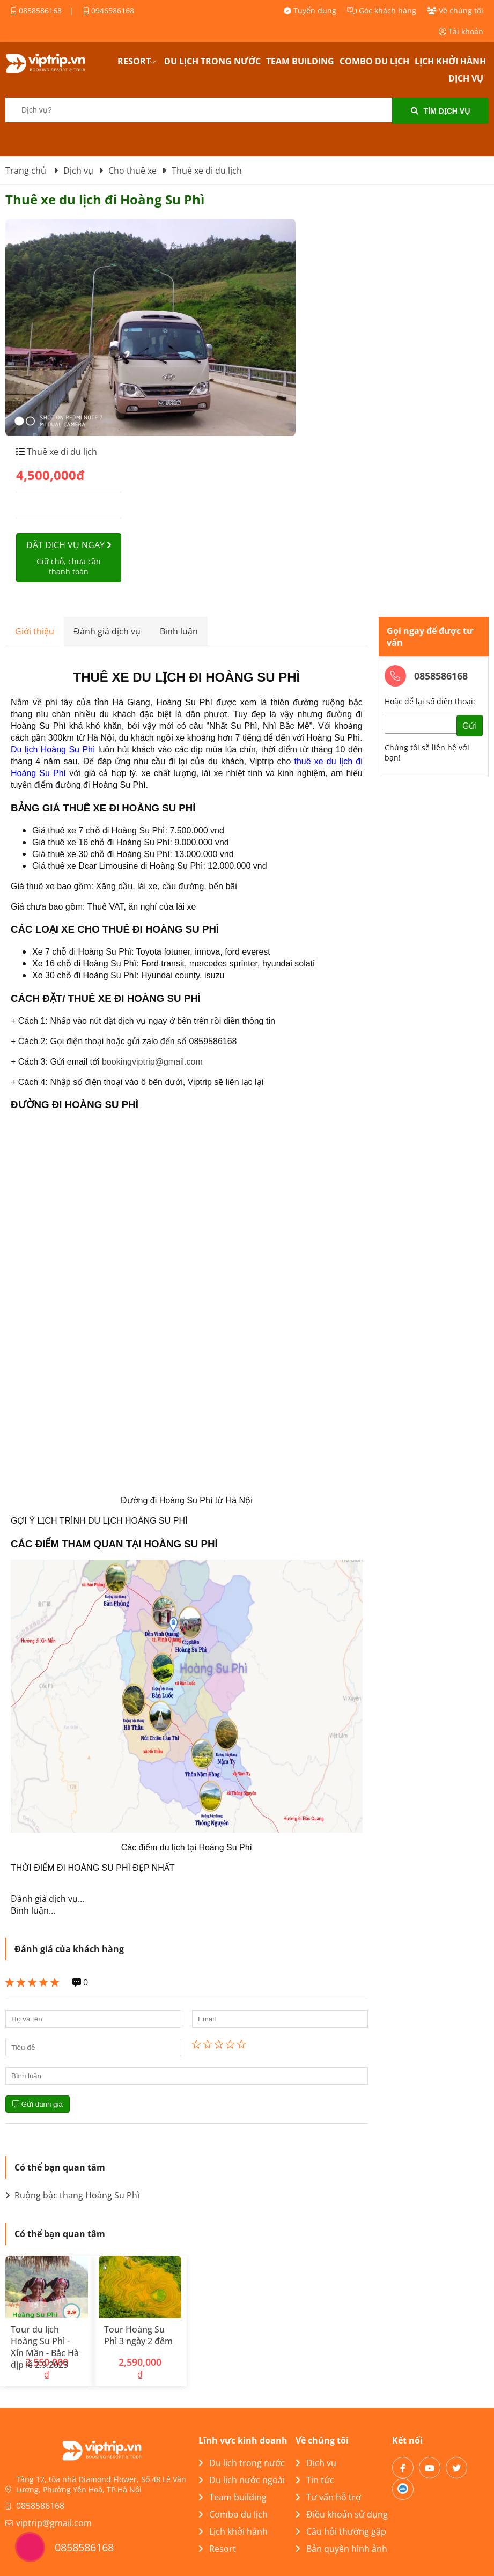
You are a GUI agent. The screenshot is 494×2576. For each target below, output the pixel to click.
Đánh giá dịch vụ (107, 631)
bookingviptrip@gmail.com (152, 1061)
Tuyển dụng (310, 10)
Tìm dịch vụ (440, 111)
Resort (134, 61)
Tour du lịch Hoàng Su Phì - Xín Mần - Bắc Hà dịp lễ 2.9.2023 (45, 2347)
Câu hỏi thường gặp (341, 2531)
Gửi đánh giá (37, 2104)
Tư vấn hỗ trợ (328, 2497)
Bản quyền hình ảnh (341, 2549)
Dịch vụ (465, 78)
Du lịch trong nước (212, 61)
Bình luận (179, 631)
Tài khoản (461, 31)
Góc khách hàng (381, 10)
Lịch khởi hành (450, 61)
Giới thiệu (34, 631)
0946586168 (108, 10)
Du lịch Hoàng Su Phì (53, 749)
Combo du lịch (374, 61)
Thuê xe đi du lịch (61, 451)
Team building (300, 61)
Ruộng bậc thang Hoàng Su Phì (72, 2195)
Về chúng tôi (455, 10)
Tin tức (315, 2480)
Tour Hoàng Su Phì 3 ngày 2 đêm (138, 2335)
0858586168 (36, 10)
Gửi (469, 725)
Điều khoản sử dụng (342, 2514)
